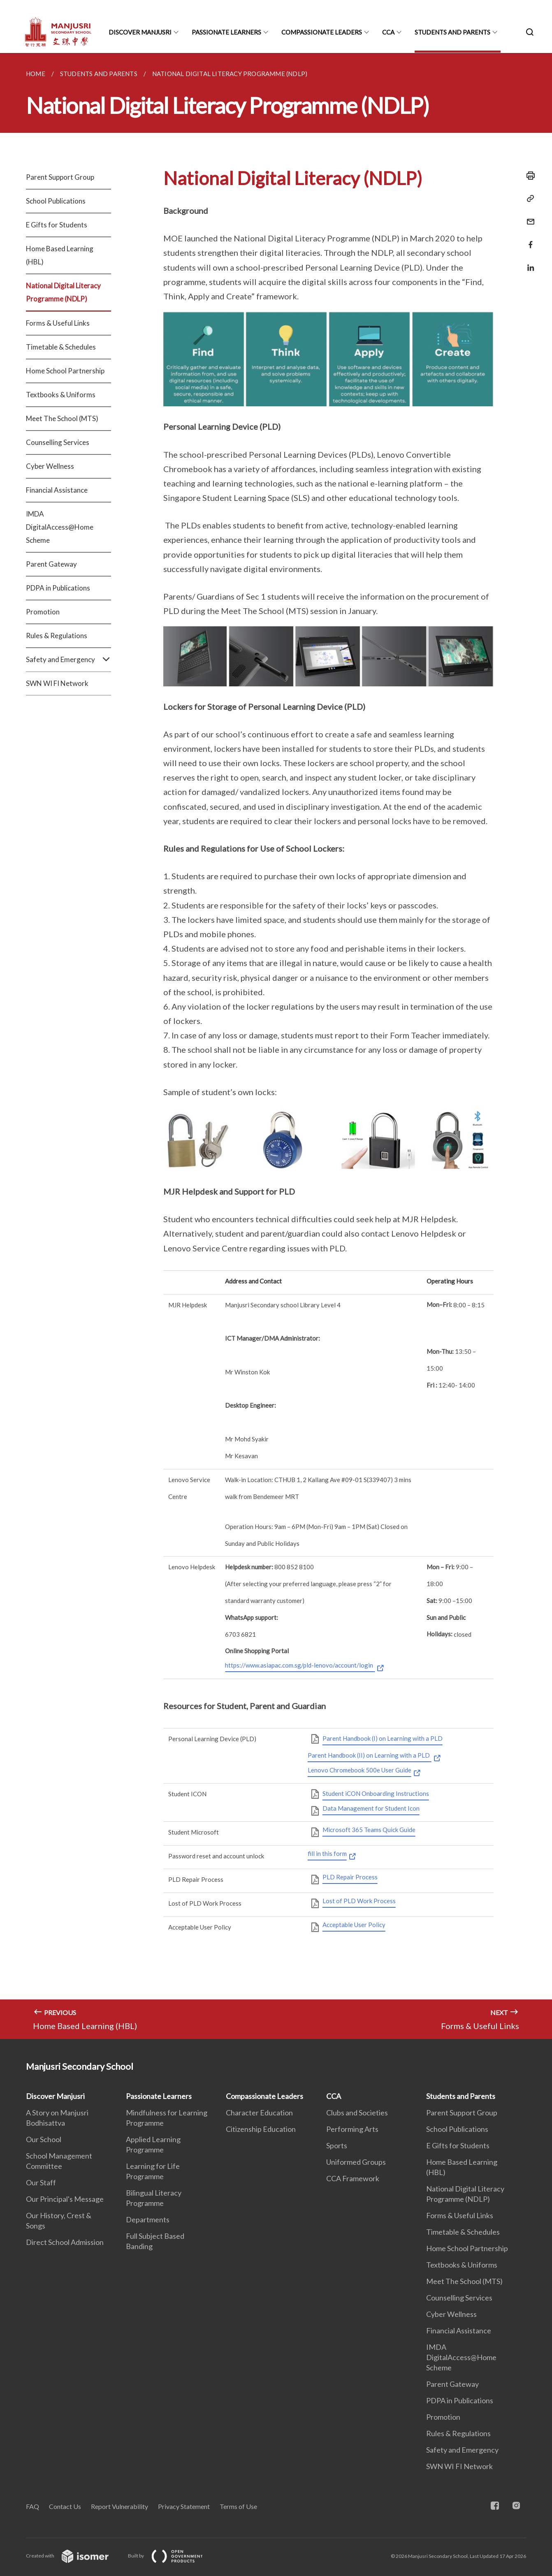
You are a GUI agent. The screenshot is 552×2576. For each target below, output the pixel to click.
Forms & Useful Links (58, 323)
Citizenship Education (261, 2129)
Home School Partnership (65, 370)
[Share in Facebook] (528, 239)
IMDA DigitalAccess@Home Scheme (59, 527)
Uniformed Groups (356, 2161)
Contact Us (65, 2506)
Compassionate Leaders (321, 32)
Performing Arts (352, 2129)
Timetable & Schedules (61, 347)
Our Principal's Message (65, 2198)
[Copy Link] (528, 198)
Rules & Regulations (56, 635)
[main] (276, 1046)
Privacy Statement (184, 2506)
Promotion (43, 611)
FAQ (32, 2506)
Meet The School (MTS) (62, 418)
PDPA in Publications (58, 588)
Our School (43, 2139)
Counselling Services (57, 442)
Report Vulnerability (119, 2506)
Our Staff (41, 2182)
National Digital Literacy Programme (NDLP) (63, 292)
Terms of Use (238, 2506)
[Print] (528, 175)
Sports (336, 2145)
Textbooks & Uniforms (60, 394)
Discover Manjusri (140, 32)
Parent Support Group (60, 177)
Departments (147, 2219)
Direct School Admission (65, 2242)
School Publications (56, 201)
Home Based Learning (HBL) (59, 255)
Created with (74, 2556)
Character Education (259, 2112)
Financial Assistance (57, 490)
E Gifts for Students (56, 224)
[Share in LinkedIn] (528, 262)
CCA (388, 32)
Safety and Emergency (68, 659)
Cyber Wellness (50, 466)
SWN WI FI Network (57, 683)
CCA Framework (352, 2178)
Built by (172, 2556)
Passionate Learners (226, 32)
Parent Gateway (51, 564)
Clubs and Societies (357, 2112)
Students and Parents (452, 32)
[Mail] (528, 216)
